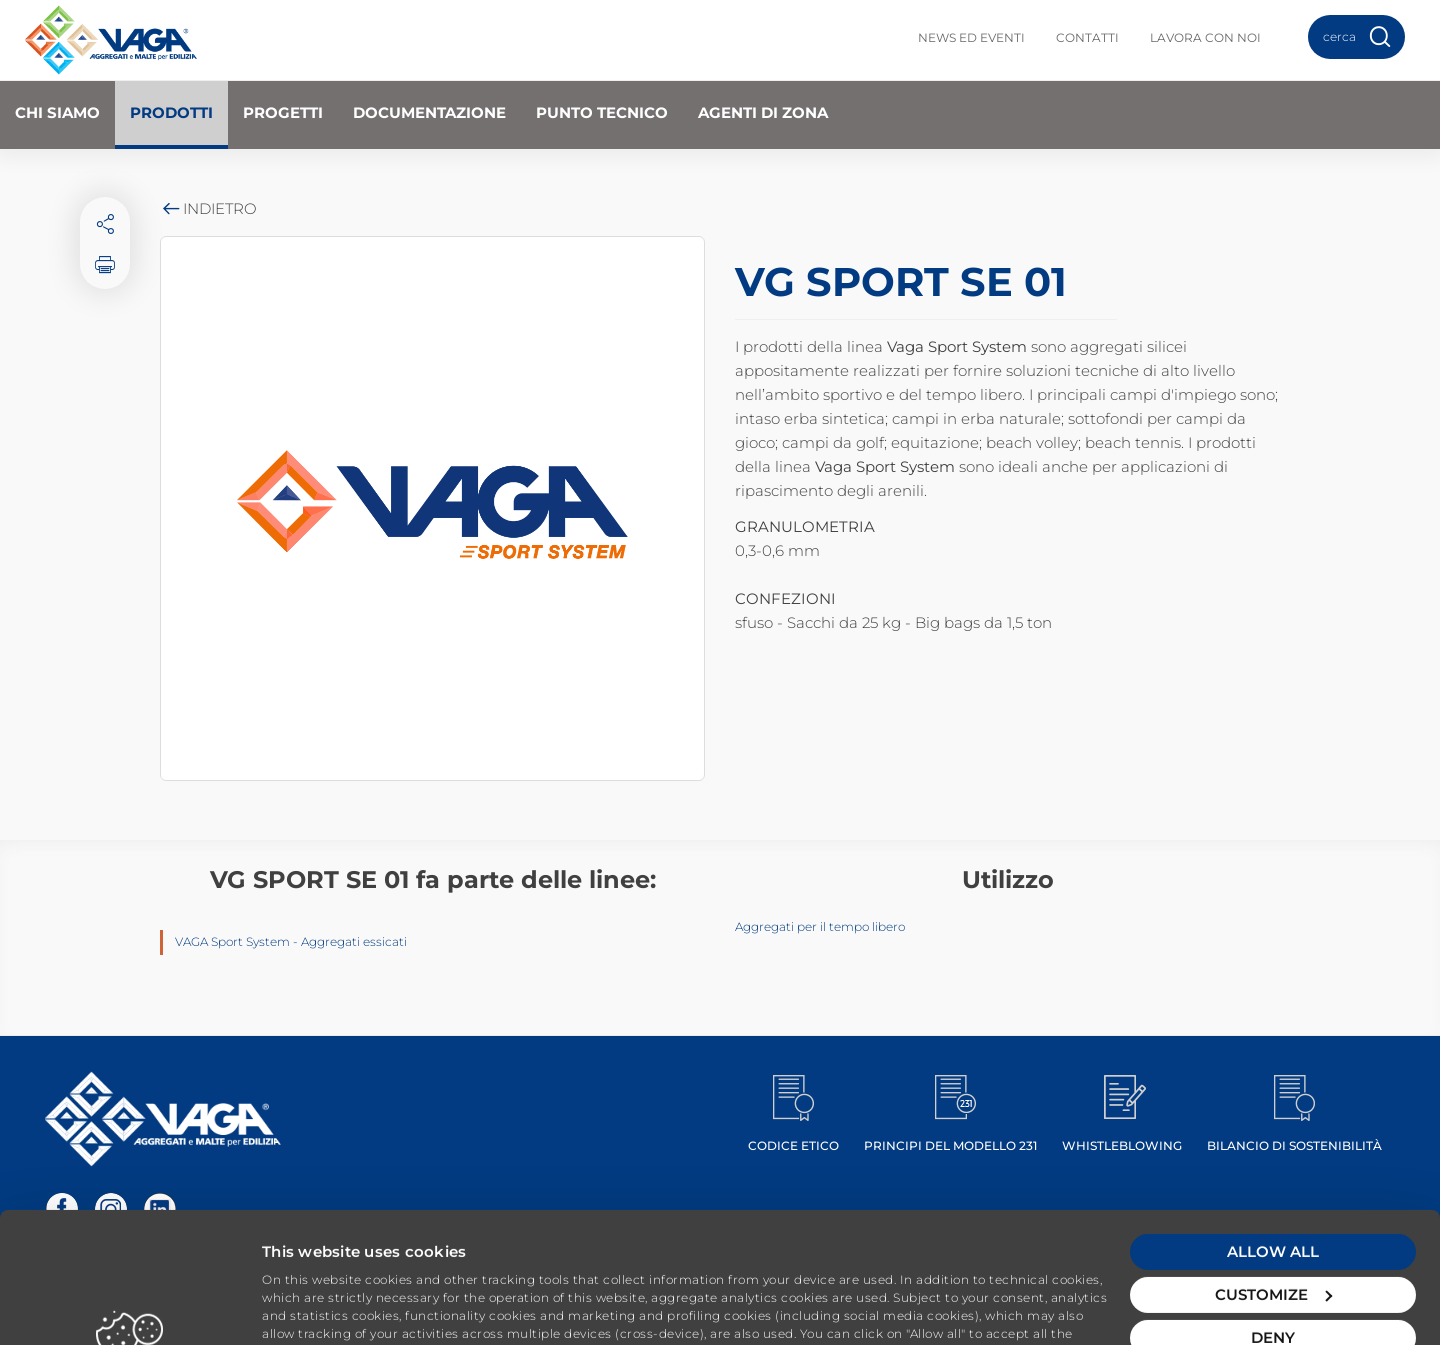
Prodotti (171, 112)
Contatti (1087, 37)
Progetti (283, 112)
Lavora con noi (1205, 37)
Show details (311, 1305)
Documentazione (429, 112)
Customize (1273, 1182)
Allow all (1273, 1139)
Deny (1273, 1225)
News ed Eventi (971, 37)
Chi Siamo (57, 112)
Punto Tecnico (602, 112)
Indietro (208, 208)
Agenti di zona (763, 112)
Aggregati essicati (354, 941)
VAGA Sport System (232, 941)
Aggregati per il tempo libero (820, 926)
